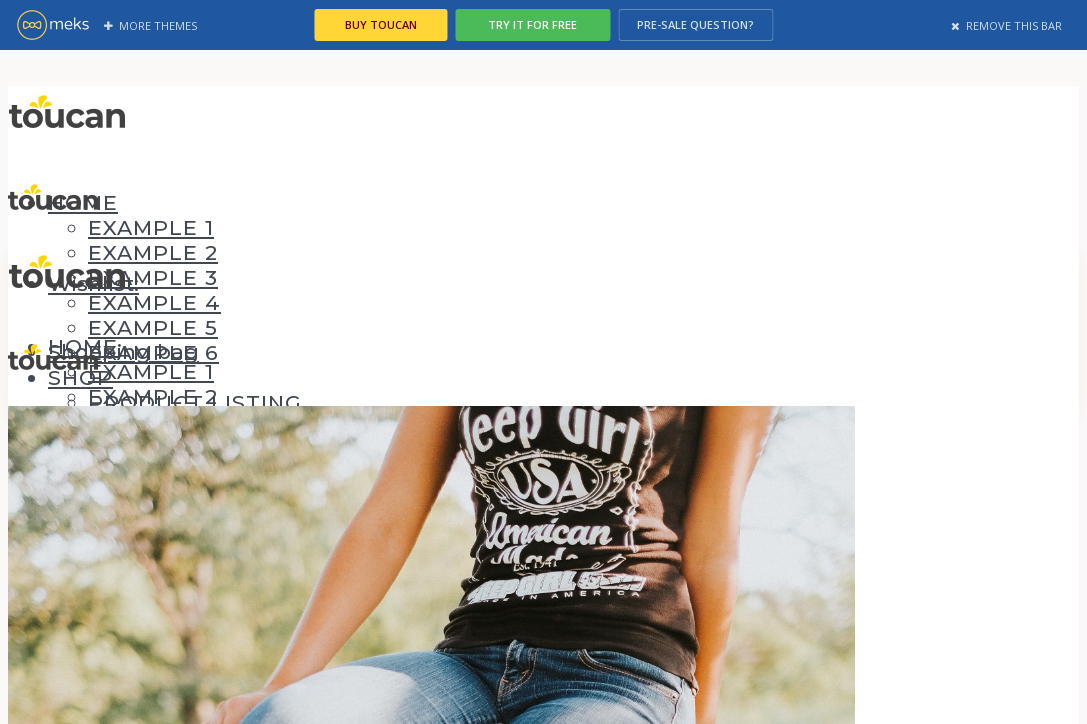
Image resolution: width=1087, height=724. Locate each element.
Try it (543, 24)
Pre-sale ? (706, 24)
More (150, 25)
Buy (381, 24)
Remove (1006, 25)
